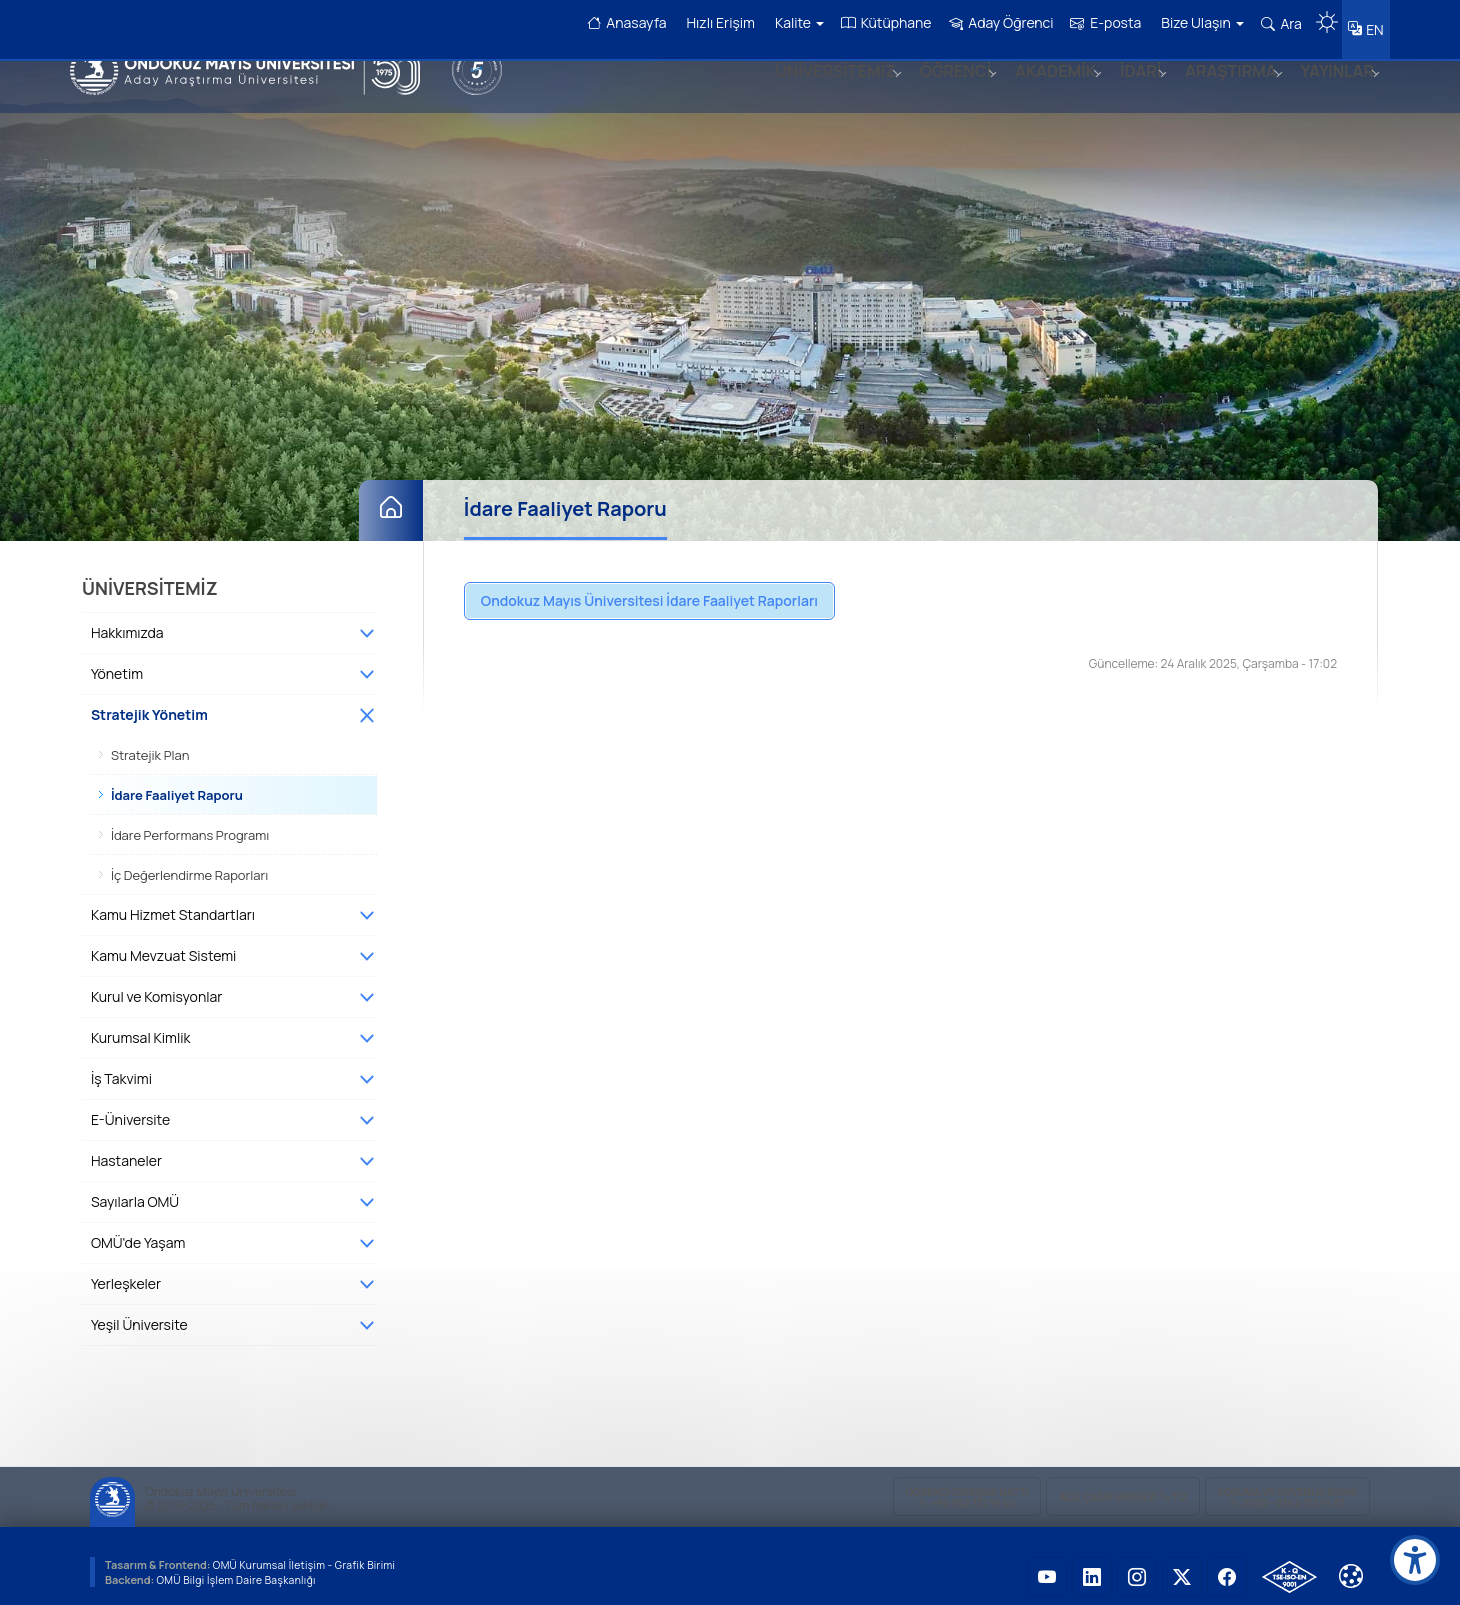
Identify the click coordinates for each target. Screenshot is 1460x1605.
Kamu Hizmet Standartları (173, 902)
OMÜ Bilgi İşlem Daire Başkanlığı (241, 1567)
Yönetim (117, 661)
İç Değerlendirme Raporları (189, 863)
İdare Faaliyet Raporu (177, 783)
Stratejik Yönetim (149, 702)
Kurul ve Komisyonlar (156, 984)
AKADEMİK (1039, 93)
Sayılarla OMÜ (135, 1189)
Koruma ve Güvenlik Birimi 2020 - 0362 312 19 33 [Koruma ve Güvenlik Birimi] (1287, 1485)
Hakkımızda (127, 620)
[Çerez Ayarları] (1351, 1564)
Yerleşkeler (126, 1271)
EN (1371, 24)
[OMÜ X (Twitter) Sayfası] (1182, 1565)
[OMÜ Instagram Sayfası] (1137, 1565)
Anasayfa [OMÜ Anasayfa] (619, 22)
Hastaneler (126, 1148)
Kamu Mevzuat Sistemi (163, 943)
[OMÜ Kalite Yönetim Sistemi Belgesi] (1289, 1565)
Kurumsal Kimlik (141, 1025)
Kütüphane (878, 22)
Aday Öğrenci (993, 22)
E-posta (1098, 22)
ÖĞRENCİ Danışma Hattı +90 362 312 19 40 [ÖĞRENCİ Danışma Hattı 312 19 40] (967, 1485)
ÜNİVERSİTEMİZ (811, 93)
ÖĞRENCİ (935, 93)
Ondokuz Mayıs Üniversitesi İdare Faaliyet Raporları (649, 588)
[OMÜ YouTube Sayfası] (1047, 1565)
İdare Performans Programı (190, 823)
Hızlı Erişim (713, 22)
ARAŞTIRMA (1222, 93)
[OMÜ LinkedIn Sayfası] (1092, 1565)
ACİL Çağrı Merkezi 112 (1122, 1485)
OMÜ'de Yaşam (138, 1230)
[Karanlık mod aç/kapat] (1319, 15)
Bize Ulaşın (1195, 22)
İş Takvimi (121, 1066)
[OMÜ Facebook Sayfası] (1227, 1565)
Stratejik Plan (150, 743)
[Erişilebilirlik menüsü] (1415, 1560)
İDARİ (1128, 93)
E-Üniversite (130, 1107)
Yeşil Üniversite (139, 1312)
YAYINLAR (1333, 93)
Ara (1273, 23)
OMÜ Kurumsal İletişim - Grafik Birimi (311, 1552)
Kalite (791, 22)
